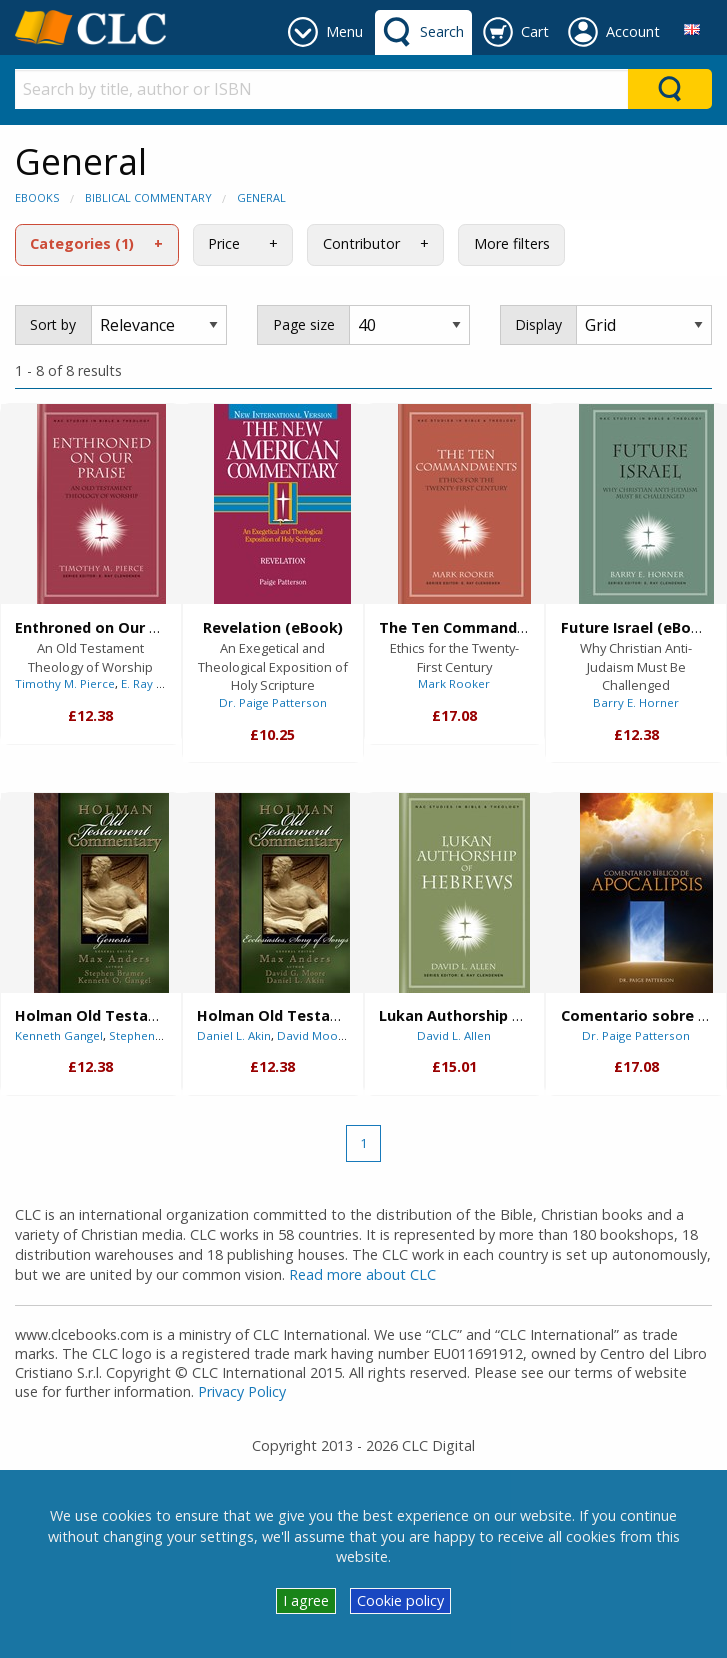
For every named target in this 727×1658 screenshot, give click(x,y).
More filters (512, 243)
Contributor (361, 243)
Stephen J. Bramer (159, 1035)
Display (538, 324)
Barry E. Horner (636, 702)
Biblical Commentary (148, 197)
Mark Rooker (454, 683)
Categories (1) (82, 243)
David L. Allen (454, 1035)
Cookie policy (400, 1600)
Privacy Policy (242, 1391)
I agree (306, 1600)
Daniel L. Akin (234, 1035)
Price (224, 243)
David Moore (313, 1035)
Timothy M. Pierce (65, 683)
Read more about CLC (362, 1274)
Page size (304, 324)
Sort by (53, 324)
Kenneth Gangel (59, 1035)
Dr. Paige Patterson (273, 702)
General (261, 197)
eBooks (37, 197)
